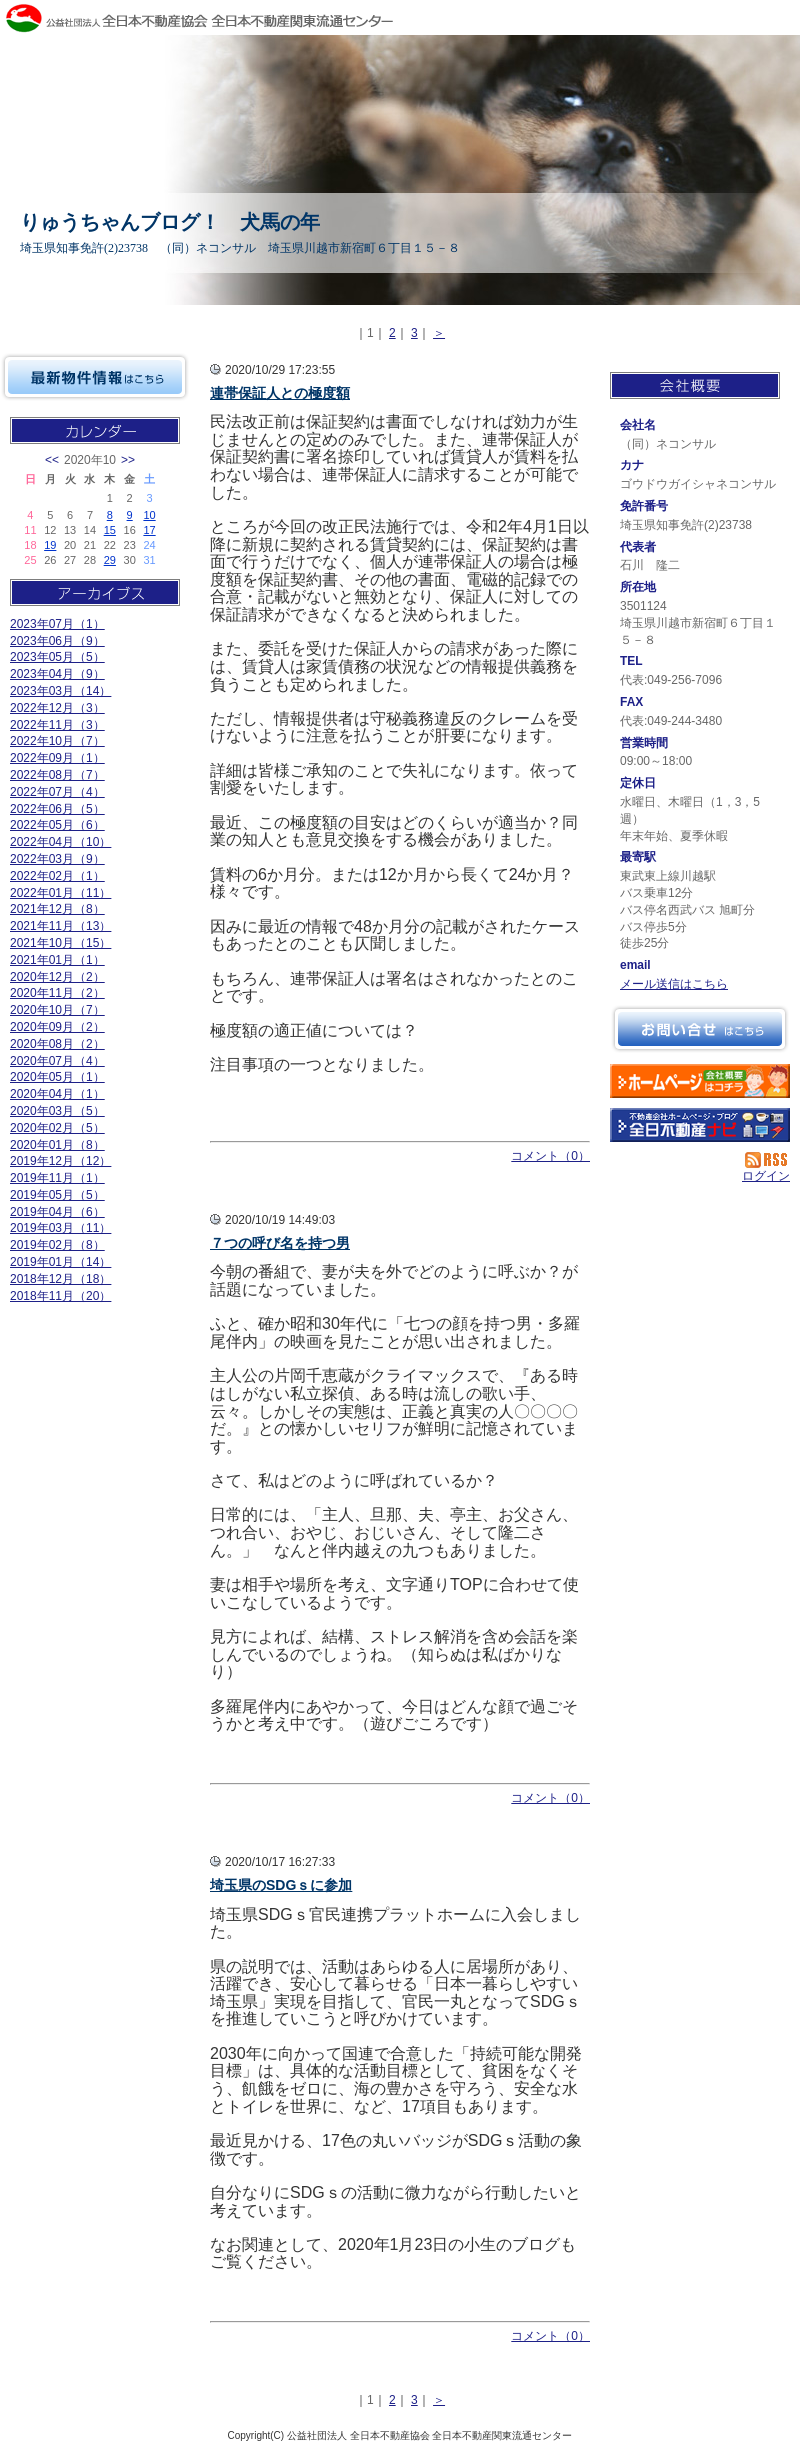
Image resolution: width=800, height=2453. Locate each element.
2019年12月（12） (60, 1161)
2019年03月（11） (60, 1228)
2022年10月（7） (57, 741)
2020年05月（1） (57, 1077)
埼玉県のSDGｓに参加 (281, 1885)
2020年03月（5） (57, 1111)
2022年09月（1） (57, 758)
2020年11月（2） (57, 993)
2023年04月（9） (57, 674)
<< (52, 460)
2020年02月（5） (57, 1128)
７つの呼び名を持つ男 (280, 1243)
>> (128, 460)
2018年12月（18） (60, 1279)
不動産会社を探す (700, 1125)
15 (110, 530)
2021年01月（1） (57, 960)
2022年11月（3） (57, 725)
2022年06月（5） (57, 809)
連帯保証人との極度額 (280, 393)
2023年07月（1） (57, 624)
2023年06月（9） (57, 641)
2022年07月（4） (57, 792)
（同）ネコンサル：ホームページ (700, 1081)
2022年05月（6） (57, 825)
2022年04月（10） (60, 842)
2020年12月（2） (57, 977)
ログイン (766, 1176)
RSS (767, 1160)
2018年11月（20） (60, 1296)
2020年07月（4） (57, 1061)
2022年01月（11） (60, 893)
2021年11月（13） (60, 926)
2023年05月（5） (57, 657)
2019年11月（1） (57, 1178)
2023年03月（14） (60, 691)
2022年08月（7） (57, 775)
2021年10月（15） (60, 943)
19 (50, 545)
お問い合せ (700, 1029)
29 (110, 560)
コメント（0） (550, 1156)
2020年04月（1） (57, 1094)
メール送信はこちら (674, 984)
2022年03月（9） (57, 859)
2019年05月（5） (57, 1195)
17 (149, 530)
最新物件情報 (95, 377)
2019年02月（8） (57, 1245)
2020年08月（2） (57, 1044)
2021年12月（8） (57, 909)
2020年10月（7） (57, 1010)
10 (149, 515)
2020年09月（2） (57, 1027)
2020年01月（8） (57, 1145)
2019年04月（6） (57, 1212)
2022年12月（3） (57, 708)
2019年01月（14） (60, 1262)
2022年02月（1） (57, 876)
